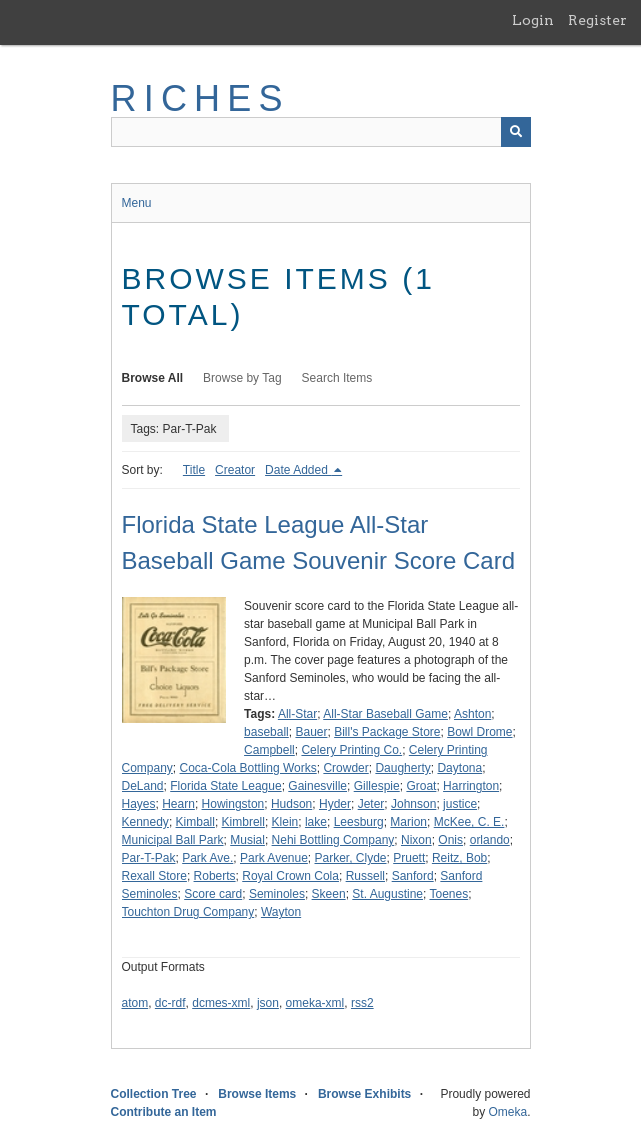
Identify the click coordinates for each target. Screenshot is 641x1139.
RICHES (200, 98)
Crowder (345, 768)
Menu (137, 203)
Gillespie (377, 786)
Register (597, 20)
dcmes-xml (221, 1003)
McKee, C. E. (469, 822)
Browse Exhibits (364, 1094)
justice (460, 804)
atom (135, 1003)
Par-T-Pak (149, 858)
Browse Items (257, 1094)
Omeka (507, 1112)
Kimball (195, 822)
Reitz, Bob (459, 858)
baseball (266, 732)
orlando (490, 840)
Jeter (371, 804)
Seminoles (277, 894)
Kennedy (145, 822)
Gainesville (317, 786)
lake (316, 822)
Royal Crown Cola (290, 876)
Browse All (153, 378)
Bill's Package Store (387, 732)
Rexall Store (154, 876)
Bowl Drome (479, 732)
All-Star (297, 714)
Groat (421, 786)
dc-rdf (170, 1003)
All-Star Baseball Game (385, 714)
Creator (235, 470)
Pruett (409, 858)
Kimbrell (243, 822)
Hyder (335, 804)
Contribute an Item (164, 1112)
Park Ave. (207, 858)
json (268, 1003)
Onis (450, 840)
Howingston (233, 804)
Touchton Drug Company (188, 912)
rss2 (362, 1003)
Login (533, 20)
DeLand (143, 786)
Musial (247, 840)
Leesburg (359, 822)
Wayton (281, 912)
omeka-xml (315, 1003)
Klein (285, 822)
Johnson (413, 804)
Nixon (416, 840)
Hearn (178, 804)
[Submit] (516, 132)
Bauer (311, 732)
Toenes (448, 894)
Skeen (329, 894)
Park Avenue (274, 858)
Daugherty (402, 768)
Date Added (298, 470)
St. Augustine (387, 894)
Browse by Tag (242, 378)
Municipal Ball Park (173, 840)
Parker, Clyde (351, 858)
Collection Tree (154, 1094)
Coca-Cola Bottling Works (248, 768)
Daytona (459, 768)
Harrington (471, 786)
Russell (365, 876)
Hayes (139, 804)
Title (194, 470)
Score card (213, 894)
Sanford (413, 876)
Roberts (215, 876)
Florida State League (225, 786)
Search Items (337, 378)
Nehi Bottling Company (333, 840)
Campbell (269, 750)
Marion (408, 822)
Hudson (291, 804)
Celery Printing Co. (351, 750)
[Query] (321, 132)
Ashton (472, 714)
